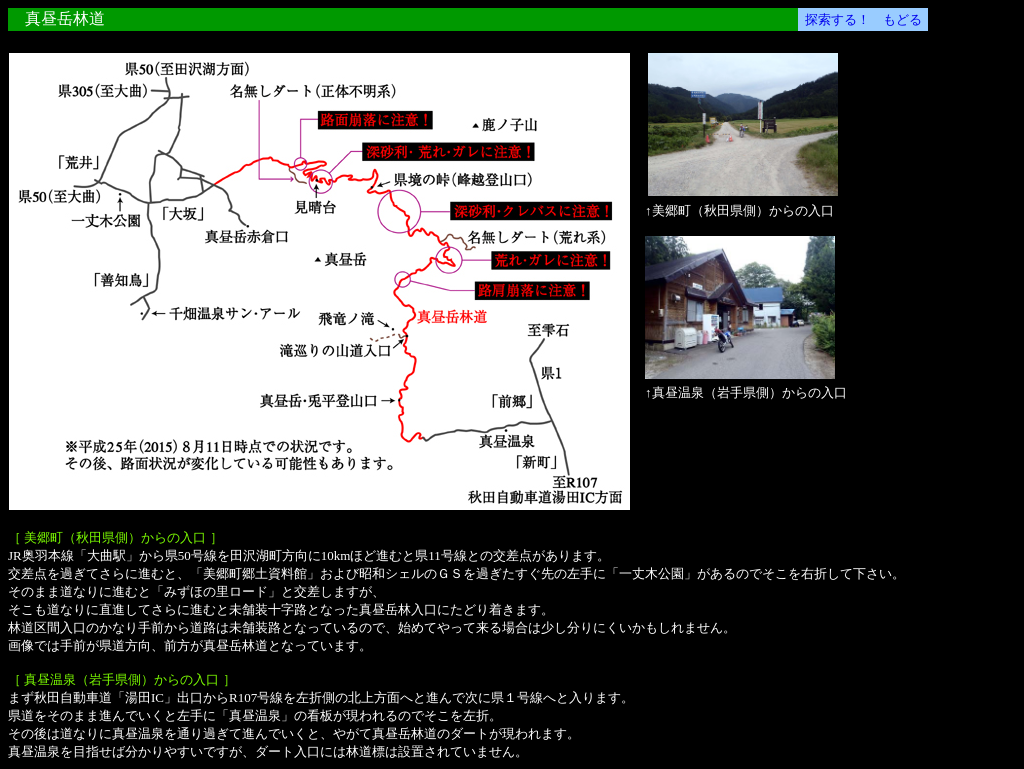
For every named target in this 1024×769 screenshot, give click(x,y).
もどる (902, 19)
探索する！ (837, 19)
